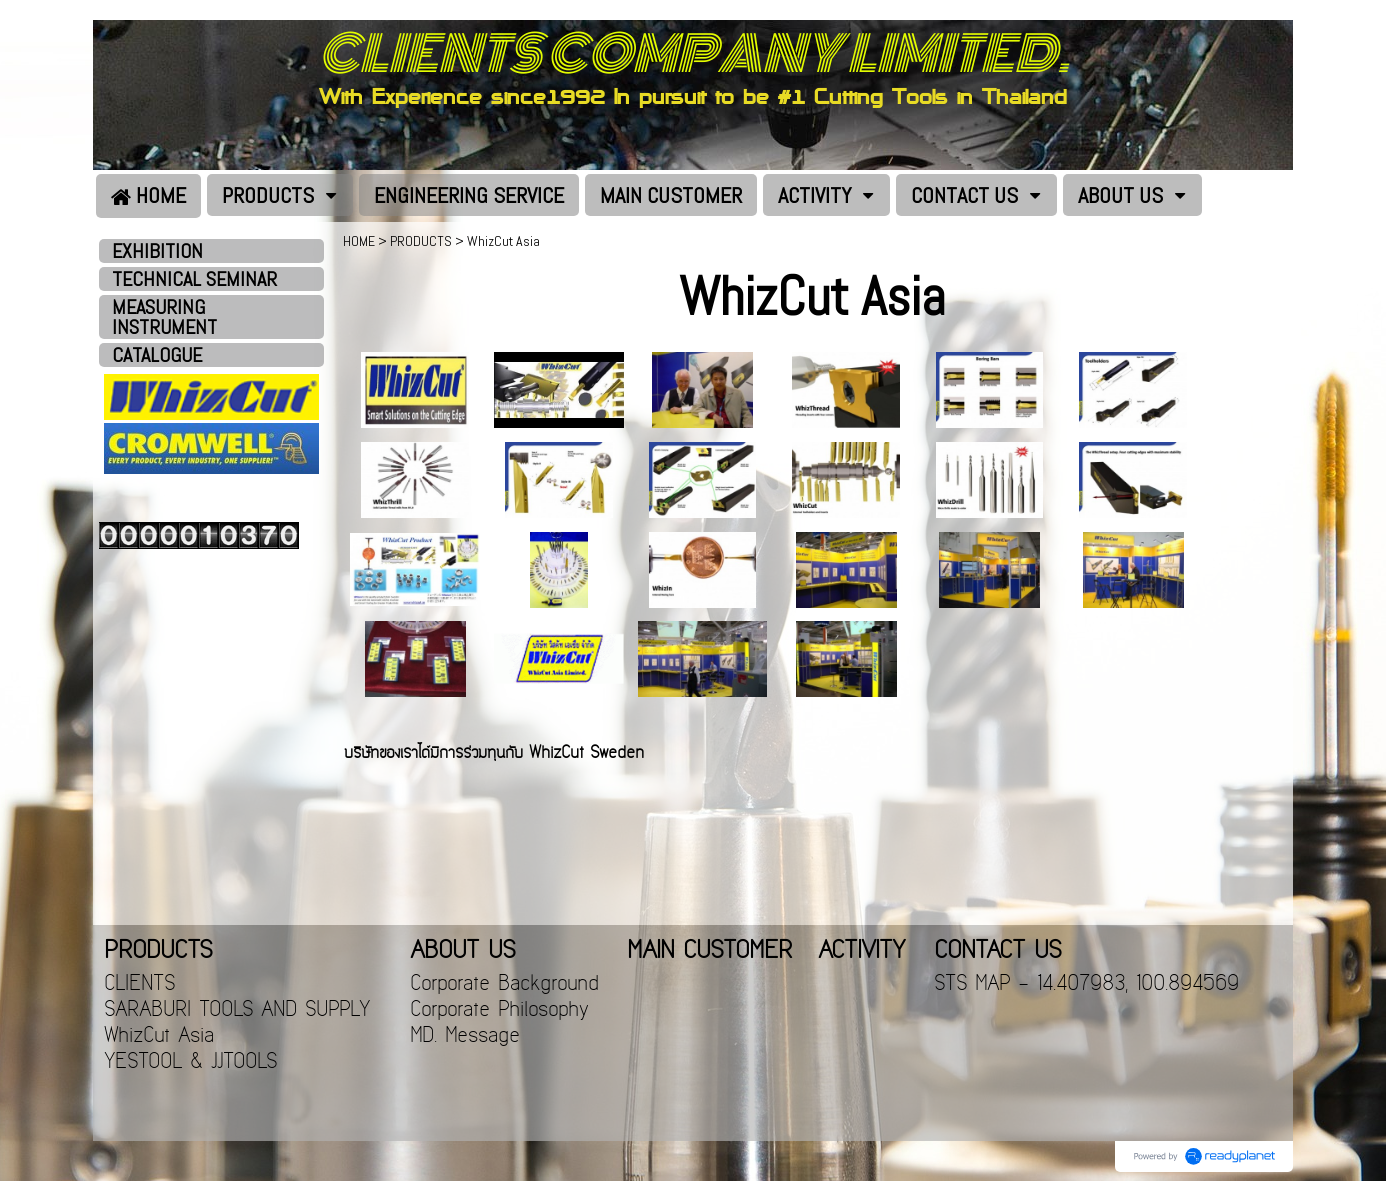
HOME (359, 241)
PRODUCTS (421, 241)
